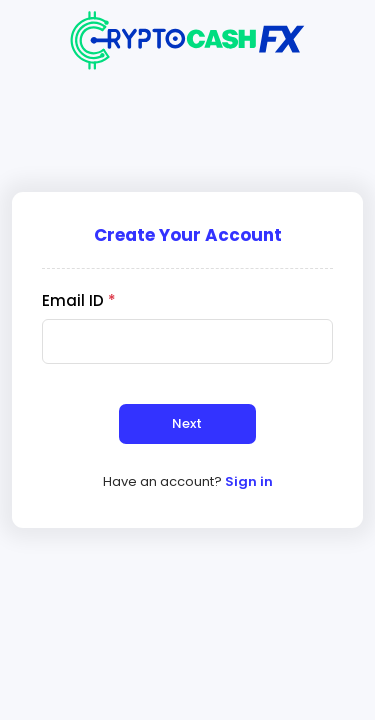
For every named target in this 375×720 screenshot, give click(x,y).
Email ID (79, 300)
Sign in (249, 481)
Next (187, 423)
